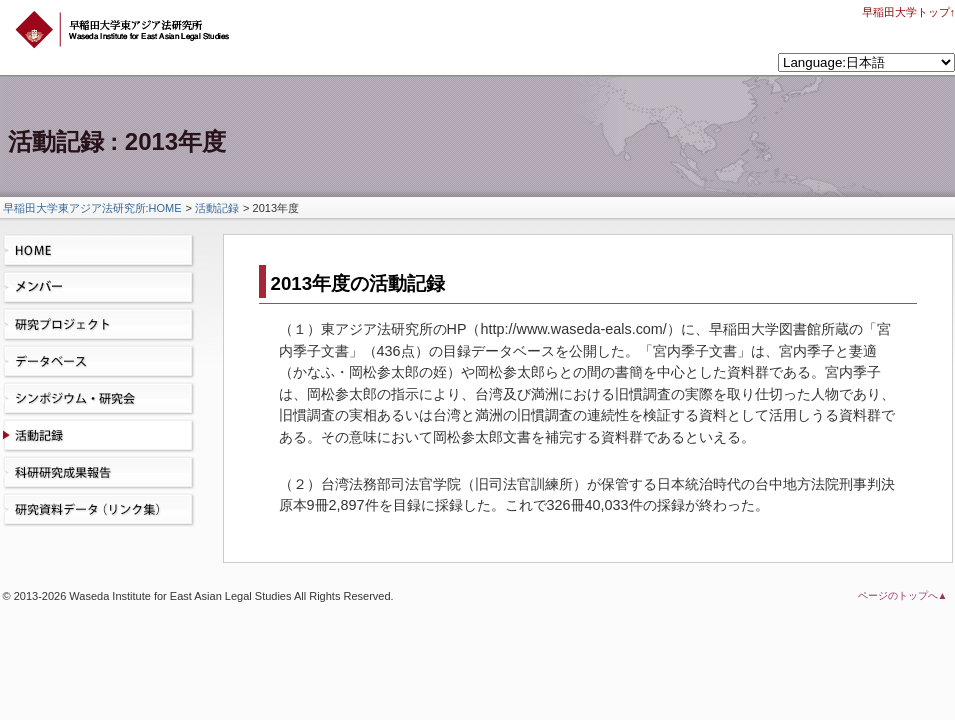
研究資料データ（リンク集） (103, 510)
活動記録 (217, 208)
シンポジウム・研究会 (103, 399)
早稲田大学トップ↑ (909, 12)
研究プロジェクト (103, 325)
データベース (103, 362)
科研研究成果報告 (103, 473)
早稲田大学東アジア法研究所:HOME (92, 208)
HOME (103, 251)
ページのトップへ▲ (903, 595)
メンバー (103, 288)
